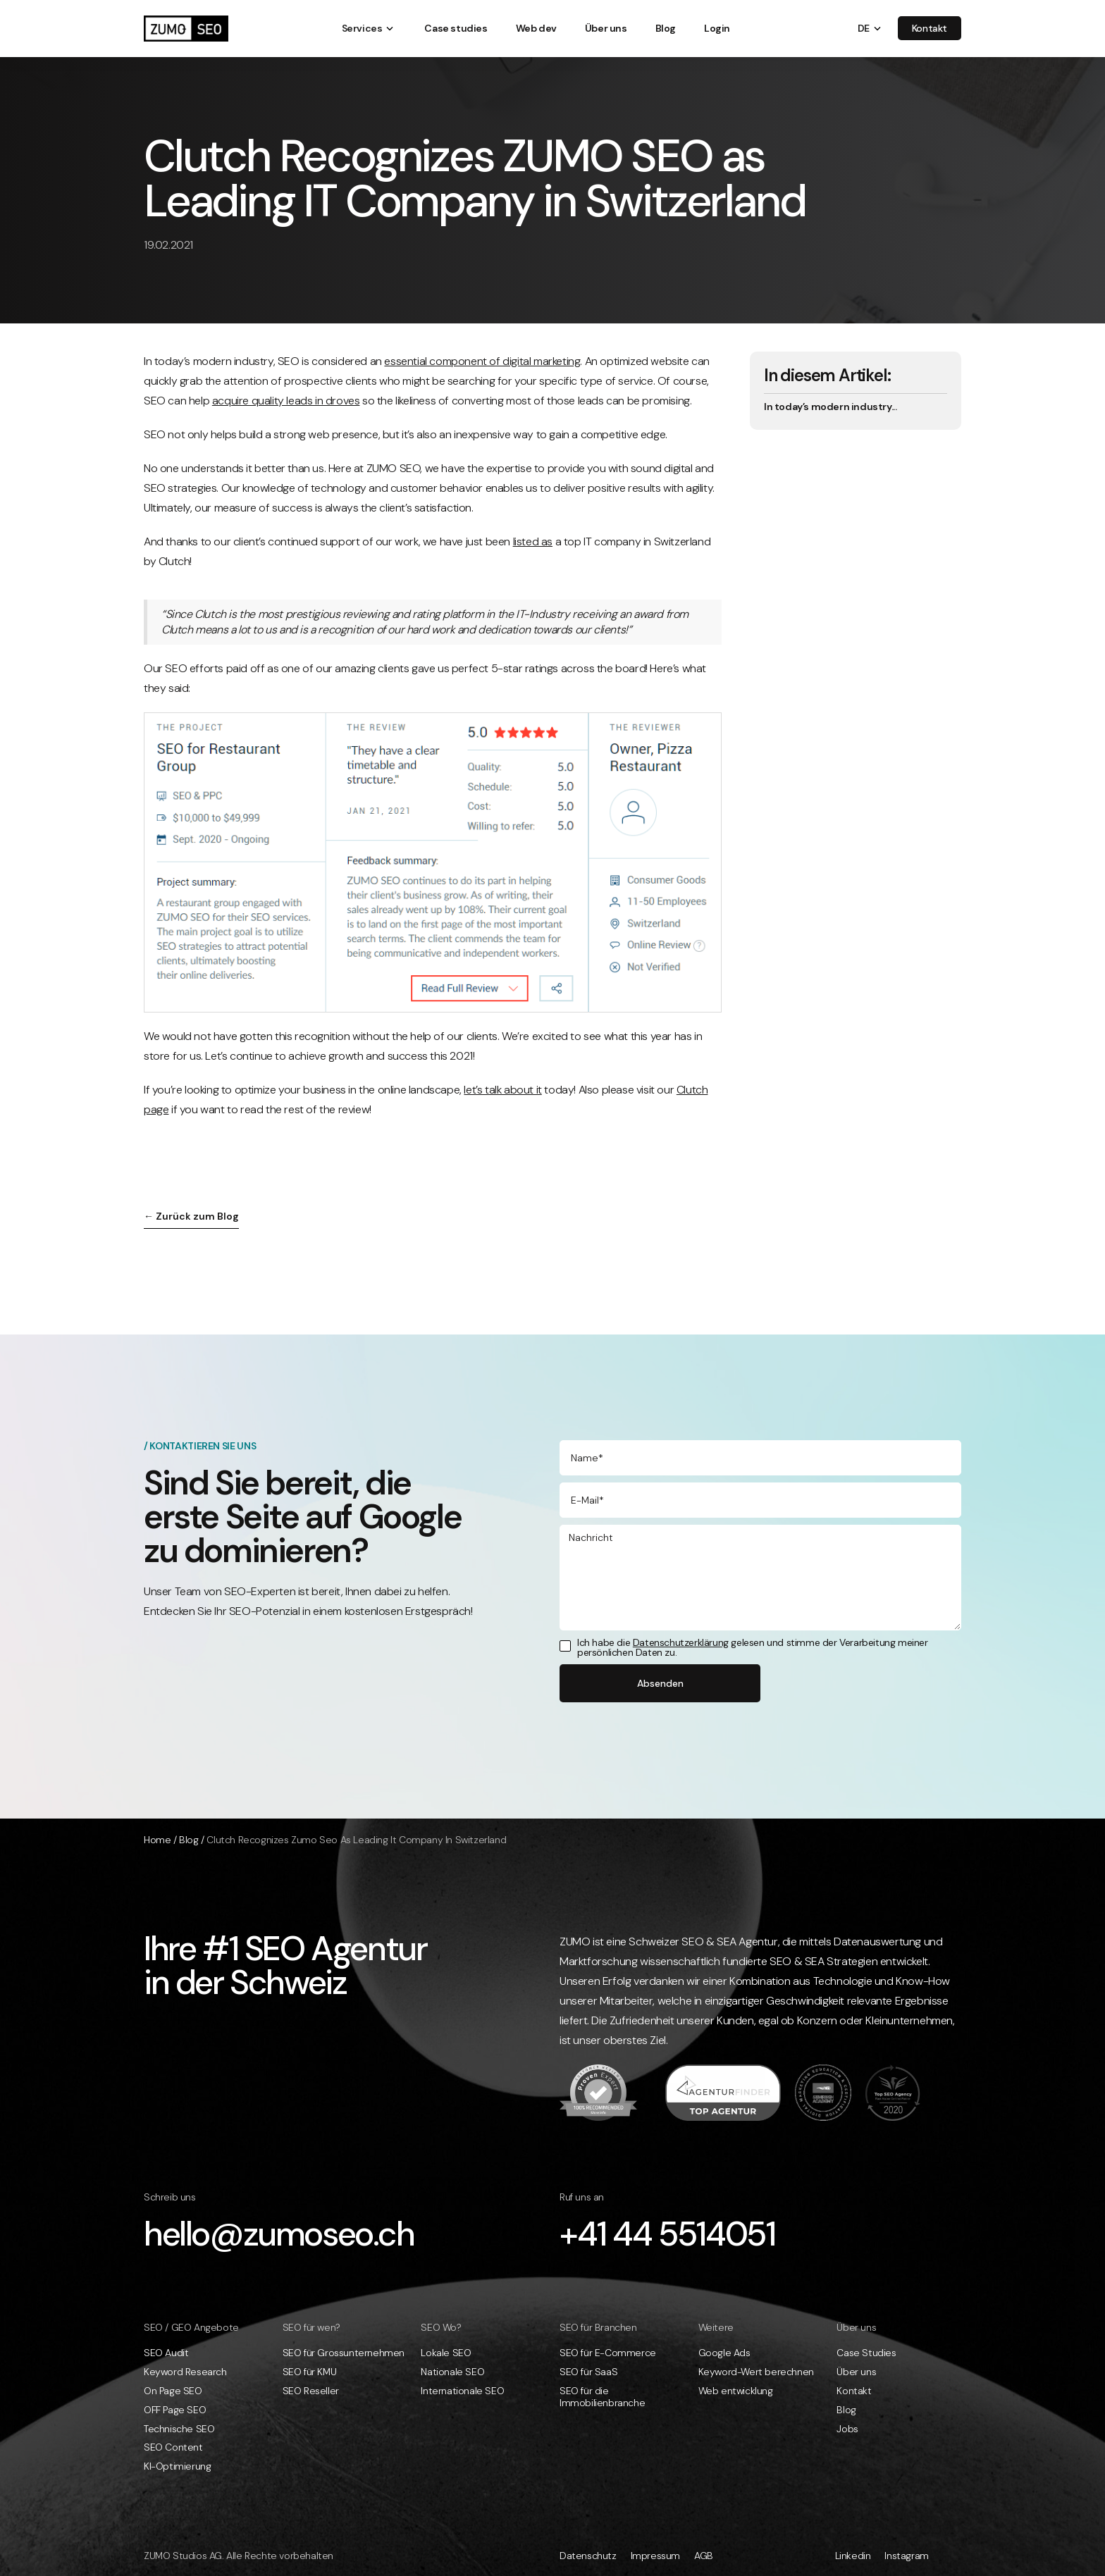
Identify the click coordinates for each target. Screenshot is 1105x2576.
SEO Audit (166, 2353)
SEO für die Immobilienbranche (602, 2397)
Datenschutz (588, 2556)
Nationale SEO (452, 2372)
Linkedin (853, 2556)
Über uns (856, 2372)
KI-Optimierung (177, 2466)
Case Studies (866, 2353)
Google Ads (724, 2353)
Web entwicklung (735, 2391)
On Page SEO (173, 2391)
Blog (188, 1839)
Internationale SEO (462, 2391)
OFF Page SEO (175, 2410)
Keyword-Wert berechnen (756, 2372)
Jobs (847, 2429)
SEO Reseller (311, 2391)
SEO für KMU (310, 2372)
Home (157, 1839)
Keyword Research (185, 2372)
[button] (362, 28)
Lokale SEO (446, 2353)
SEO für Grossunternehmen (344, 2353)
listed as (532, 541)
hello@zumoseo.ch (279, 2234)
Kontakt (854, 2391)
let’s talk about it (502, 1089)
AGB (703, 2556)
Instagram (906, 2556)
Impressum (655, 2556)
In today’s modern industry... (830, 407)
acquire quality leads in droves (286, 400)
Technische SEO (179, 2429)
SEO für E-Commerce (608, 2353)
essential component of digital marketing (482, 361)
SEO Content (173, 2447)
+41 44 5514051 (667, 2234)
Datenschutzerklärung (681, 1642)
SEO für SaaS (588, 2372)
